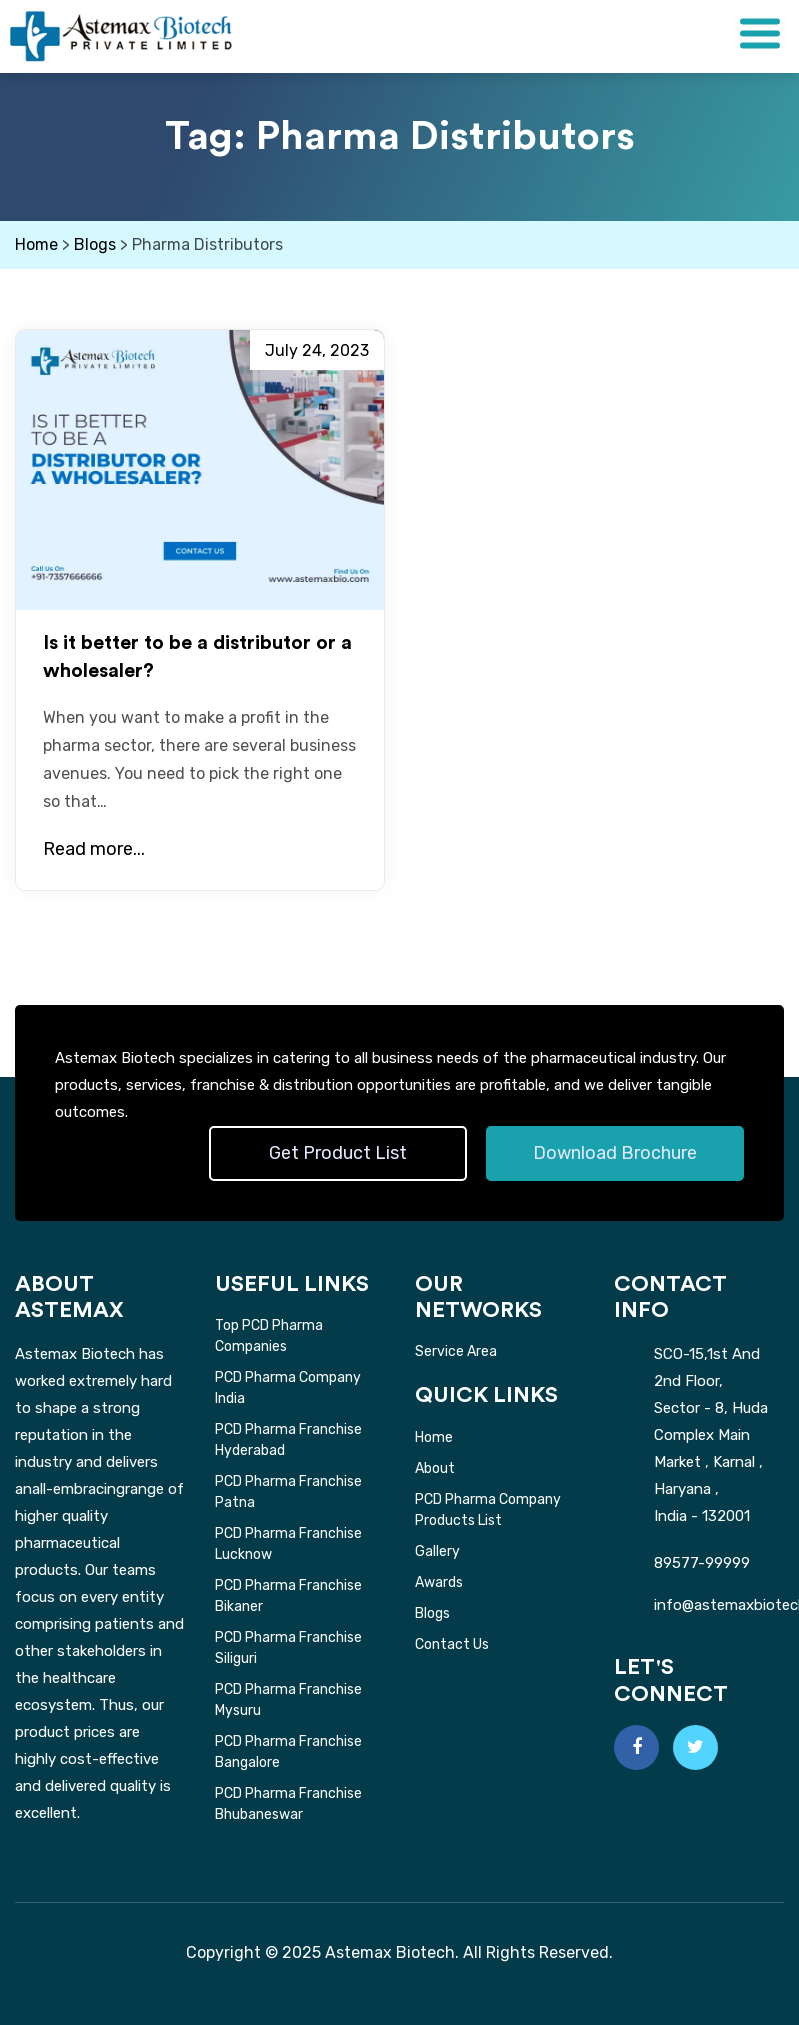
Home (434, 1437)
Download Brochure (615, 1153)
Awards (439, 1582)
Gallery (437, 1551)
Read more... (94, 849)
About (435, 1468)
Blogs (432, 1613)
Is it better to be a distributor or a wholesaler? (197, 657)
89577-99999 (702, 1563)
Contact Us (452, 1644)
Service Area (456, 1351)
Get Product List (338, 1153)
